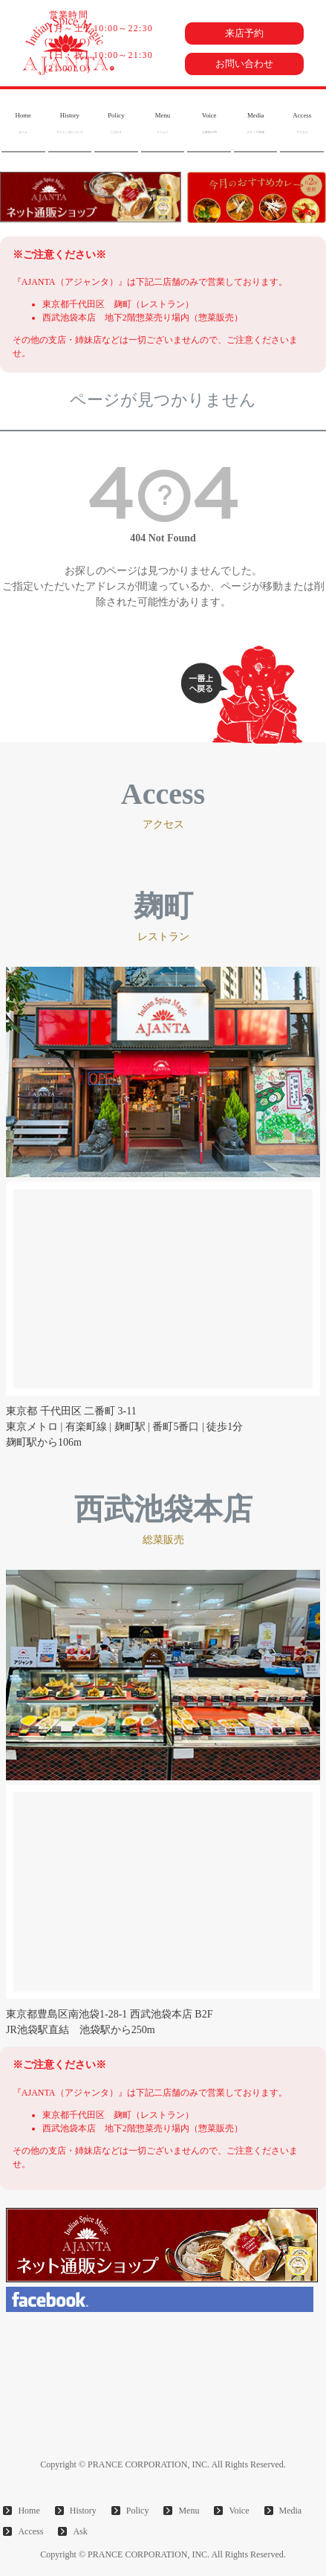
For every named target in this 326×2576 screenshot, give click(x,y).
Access (302, 123)
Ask (80, 2531)
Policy (116, 123)
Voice (209, 123)
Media (255, 123)
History (69, 123)
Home (23, 123)
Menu (162, 123)
